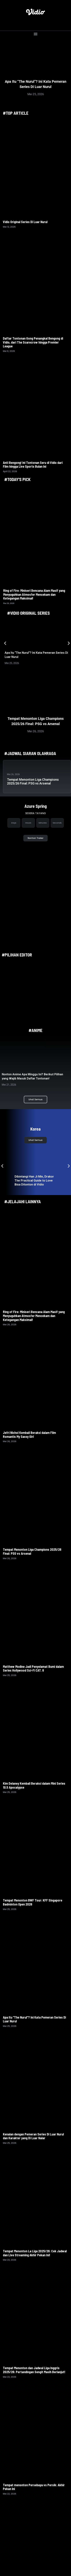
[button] (35, 34)
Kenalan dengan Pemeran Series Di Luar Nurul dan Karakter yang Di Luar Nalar (33, 2136)
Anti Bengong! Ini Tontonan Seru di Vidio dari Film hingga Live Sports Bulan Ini (33, 465)
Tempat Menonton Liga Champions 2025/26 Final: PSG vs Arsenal (33, 781)
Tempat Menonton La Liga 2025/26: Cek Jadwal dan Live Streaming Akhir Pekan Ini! (35, 2253)
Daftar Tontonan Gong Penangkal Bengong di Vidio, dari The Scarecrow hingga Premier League (33, 342)
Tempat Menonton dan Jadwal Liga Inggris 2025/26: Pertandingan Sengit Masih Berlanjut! (34, 2370)
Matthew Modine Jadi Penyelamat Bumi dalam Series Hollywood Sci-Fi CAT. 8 (33, 1668)
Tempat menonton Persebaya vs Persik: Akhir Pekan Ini (34, 2487)
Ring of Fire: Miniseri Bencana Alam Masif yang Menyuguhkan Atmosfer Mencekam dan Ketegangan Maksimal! (34, 594)
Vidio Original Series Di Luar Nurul (25, 222)
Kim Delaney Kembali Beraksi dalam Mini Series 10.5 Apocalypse (34, 1785)
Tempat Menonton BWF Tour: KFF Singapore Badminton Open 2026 (32, 1902)
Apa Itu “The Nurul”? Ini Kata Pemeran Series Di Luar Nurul (34, 2019)
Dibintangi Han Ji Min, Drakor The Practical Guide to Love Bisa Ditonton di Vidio (34, 1180)
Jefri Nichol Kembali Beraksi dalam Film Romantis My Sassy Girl (29, 1435)
